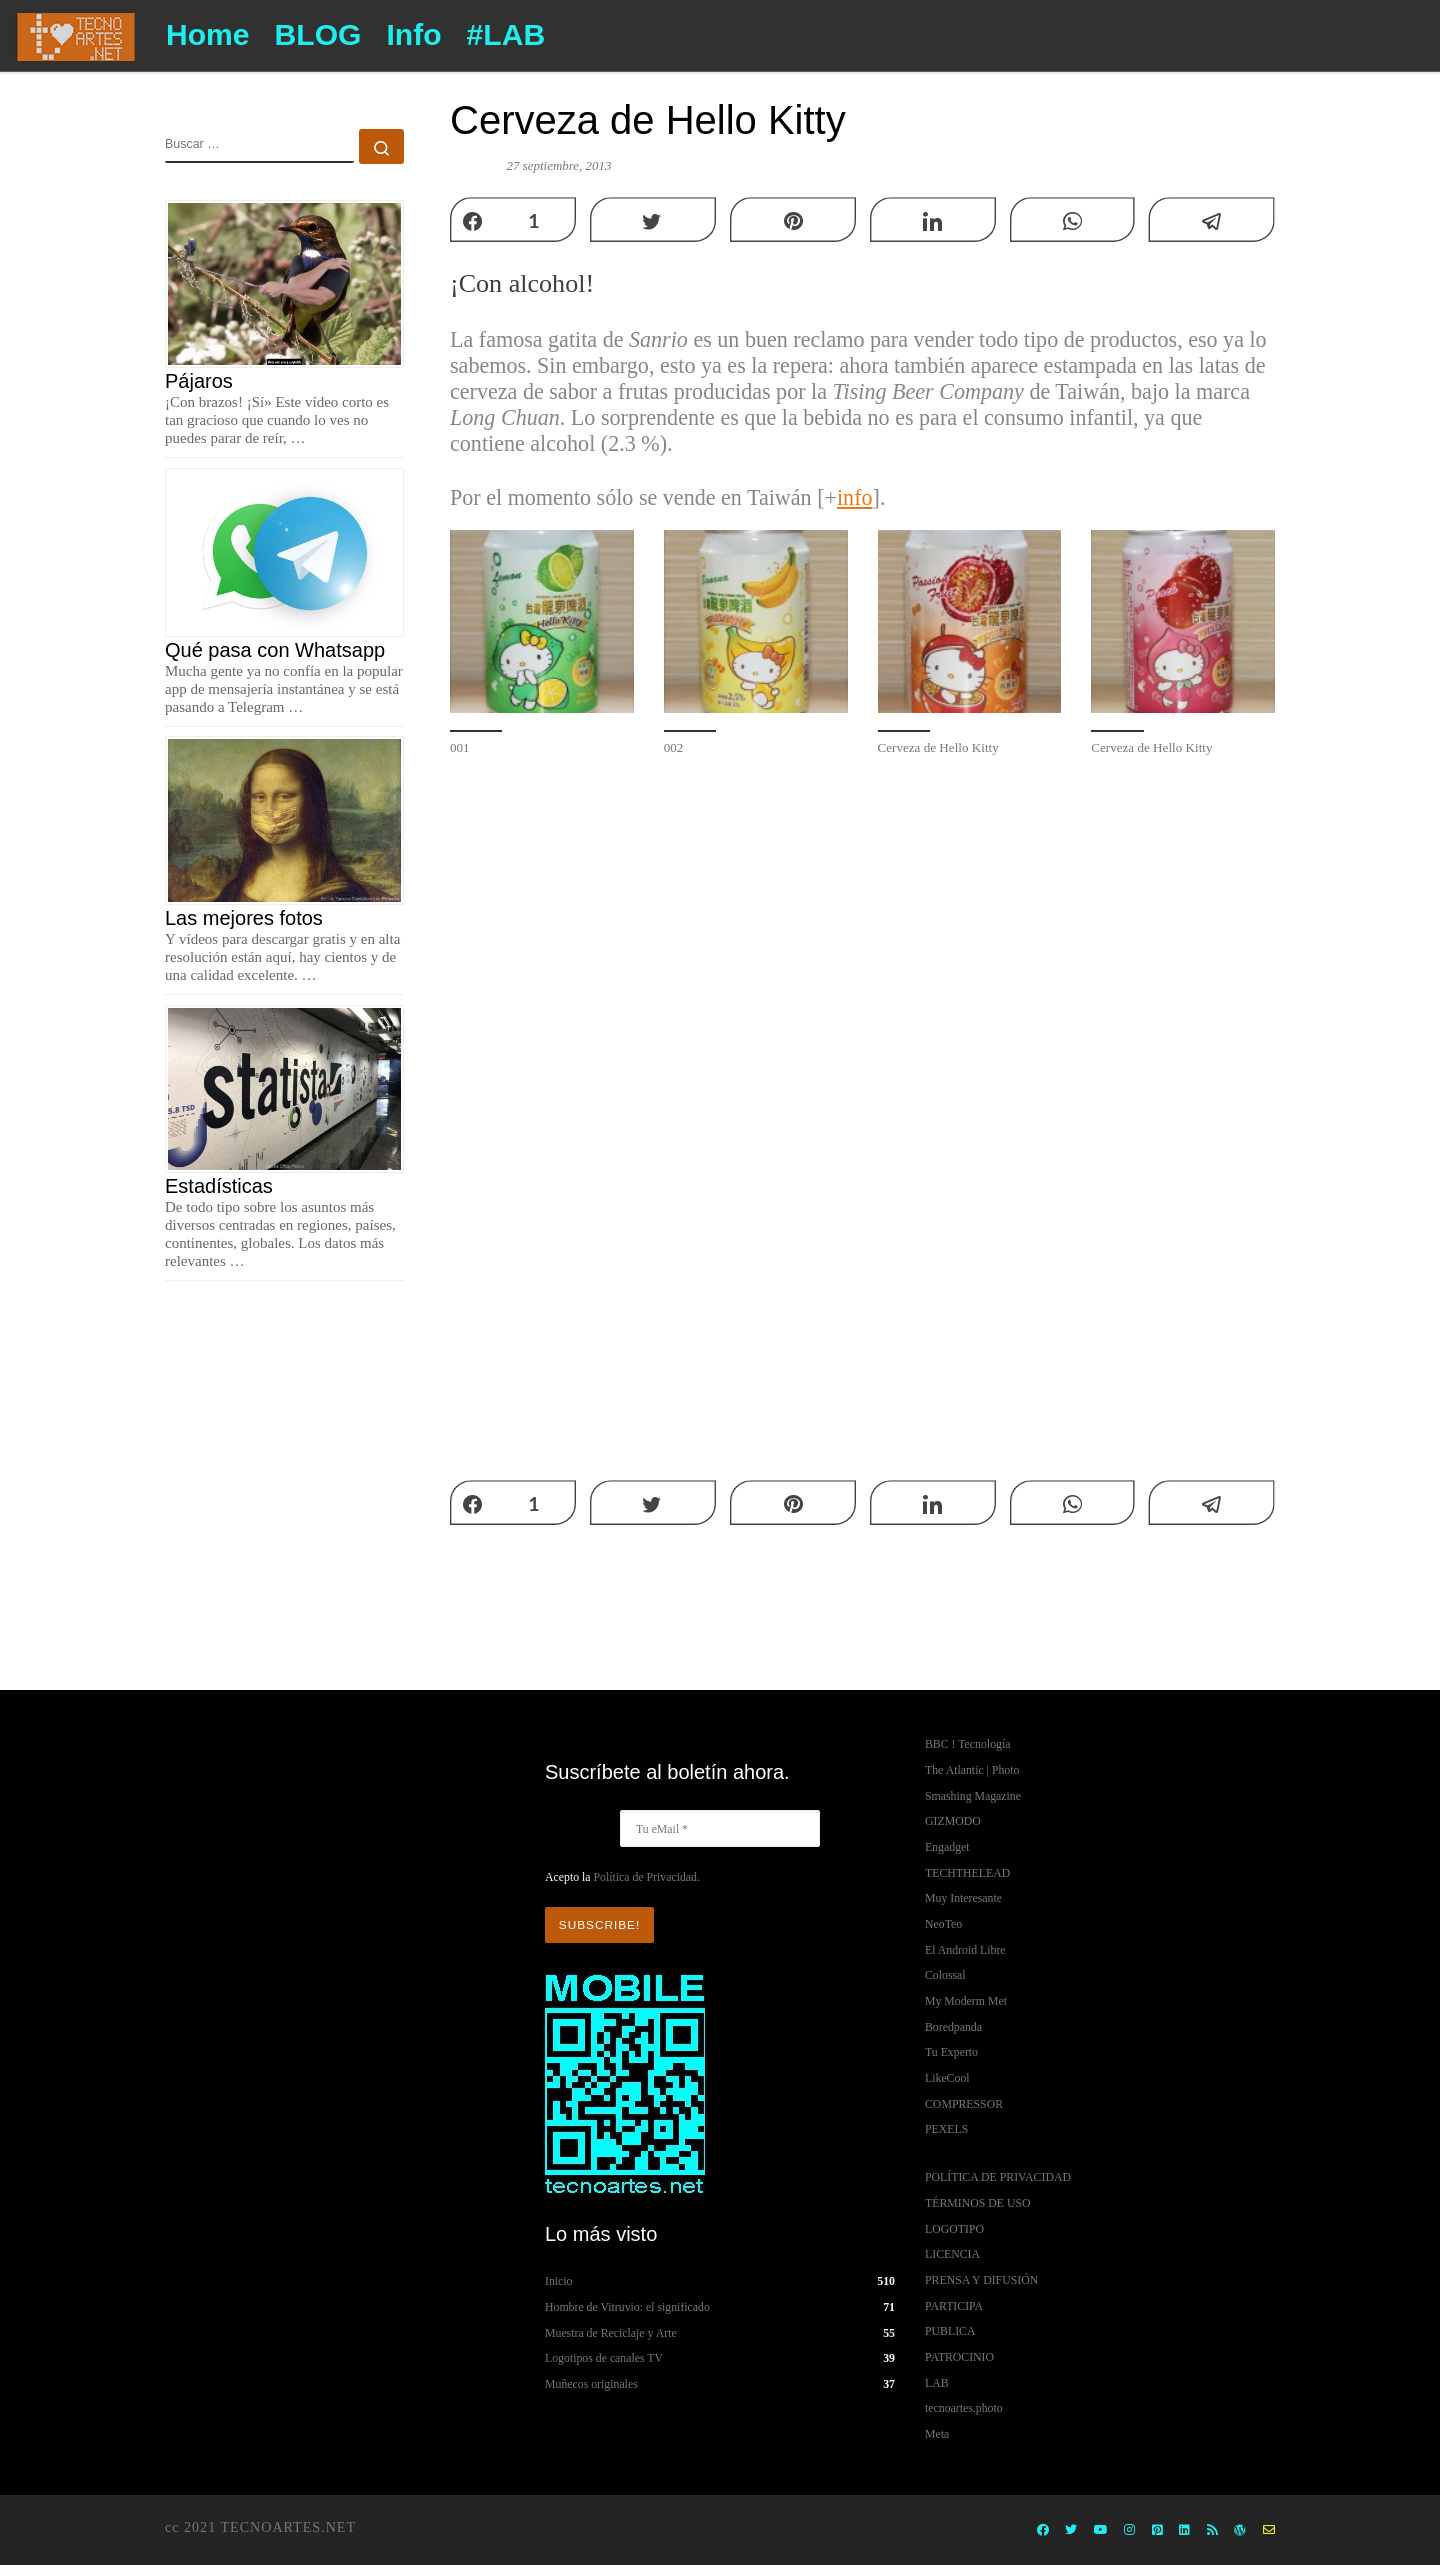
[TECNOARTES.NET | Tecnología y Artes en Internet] (75, 33)
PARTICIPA (954, 2306)
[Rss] (1212, 2531)
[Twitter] (1071, 2531)
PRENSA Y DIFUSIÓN (981, 2280)
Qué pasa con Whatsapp (275, 650)
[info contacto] (1269, 2531)
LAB (937, 2383)
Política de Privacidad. (646, 1877)
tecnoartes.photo (964, 2408)
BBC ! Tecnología (967, 1744)
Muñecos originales (591, 2384)
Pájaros (199, 381)
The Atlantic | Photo (972, 1770)
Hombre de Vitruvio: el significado (627, 2307)
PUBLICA (950, 2331)
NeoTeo (943, 1924)
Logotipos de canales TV (604, 2358)
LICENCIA (952, 2254)
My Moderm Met (966, 2001)
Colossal (945, 1975)
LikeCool (947, 2078)
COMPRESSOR (964, 2104)
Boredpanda (953, 2027)
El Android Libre (965, 1950)
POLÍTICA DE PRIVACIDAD (998, 2177)
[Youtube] (1101, 2531)
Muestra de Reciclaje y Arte (611, 2333)
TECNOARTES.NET (288, 2527)
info (855, 497)
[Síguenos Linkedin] (1184, 2531)
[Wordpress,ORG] (1240, 2531)
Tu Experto (951, 2052)
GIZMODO (953, 1821)
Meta (937, 2434)
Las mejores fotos (244, 918)
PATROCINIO (959, 2357)
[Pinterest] (1157, 2531)
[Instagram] (1129, 2531)
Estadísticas (219, 1186)
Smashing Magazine (973, 1796)
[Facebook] (1043, 2531)
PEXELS (946, 2129)
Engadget (947, 1847)
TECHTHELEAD (967, 1873)
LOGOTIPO (954, 2229)
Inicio (559, 2281)
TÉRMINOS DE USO (978, 2203)
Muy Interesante (963, 1898)
